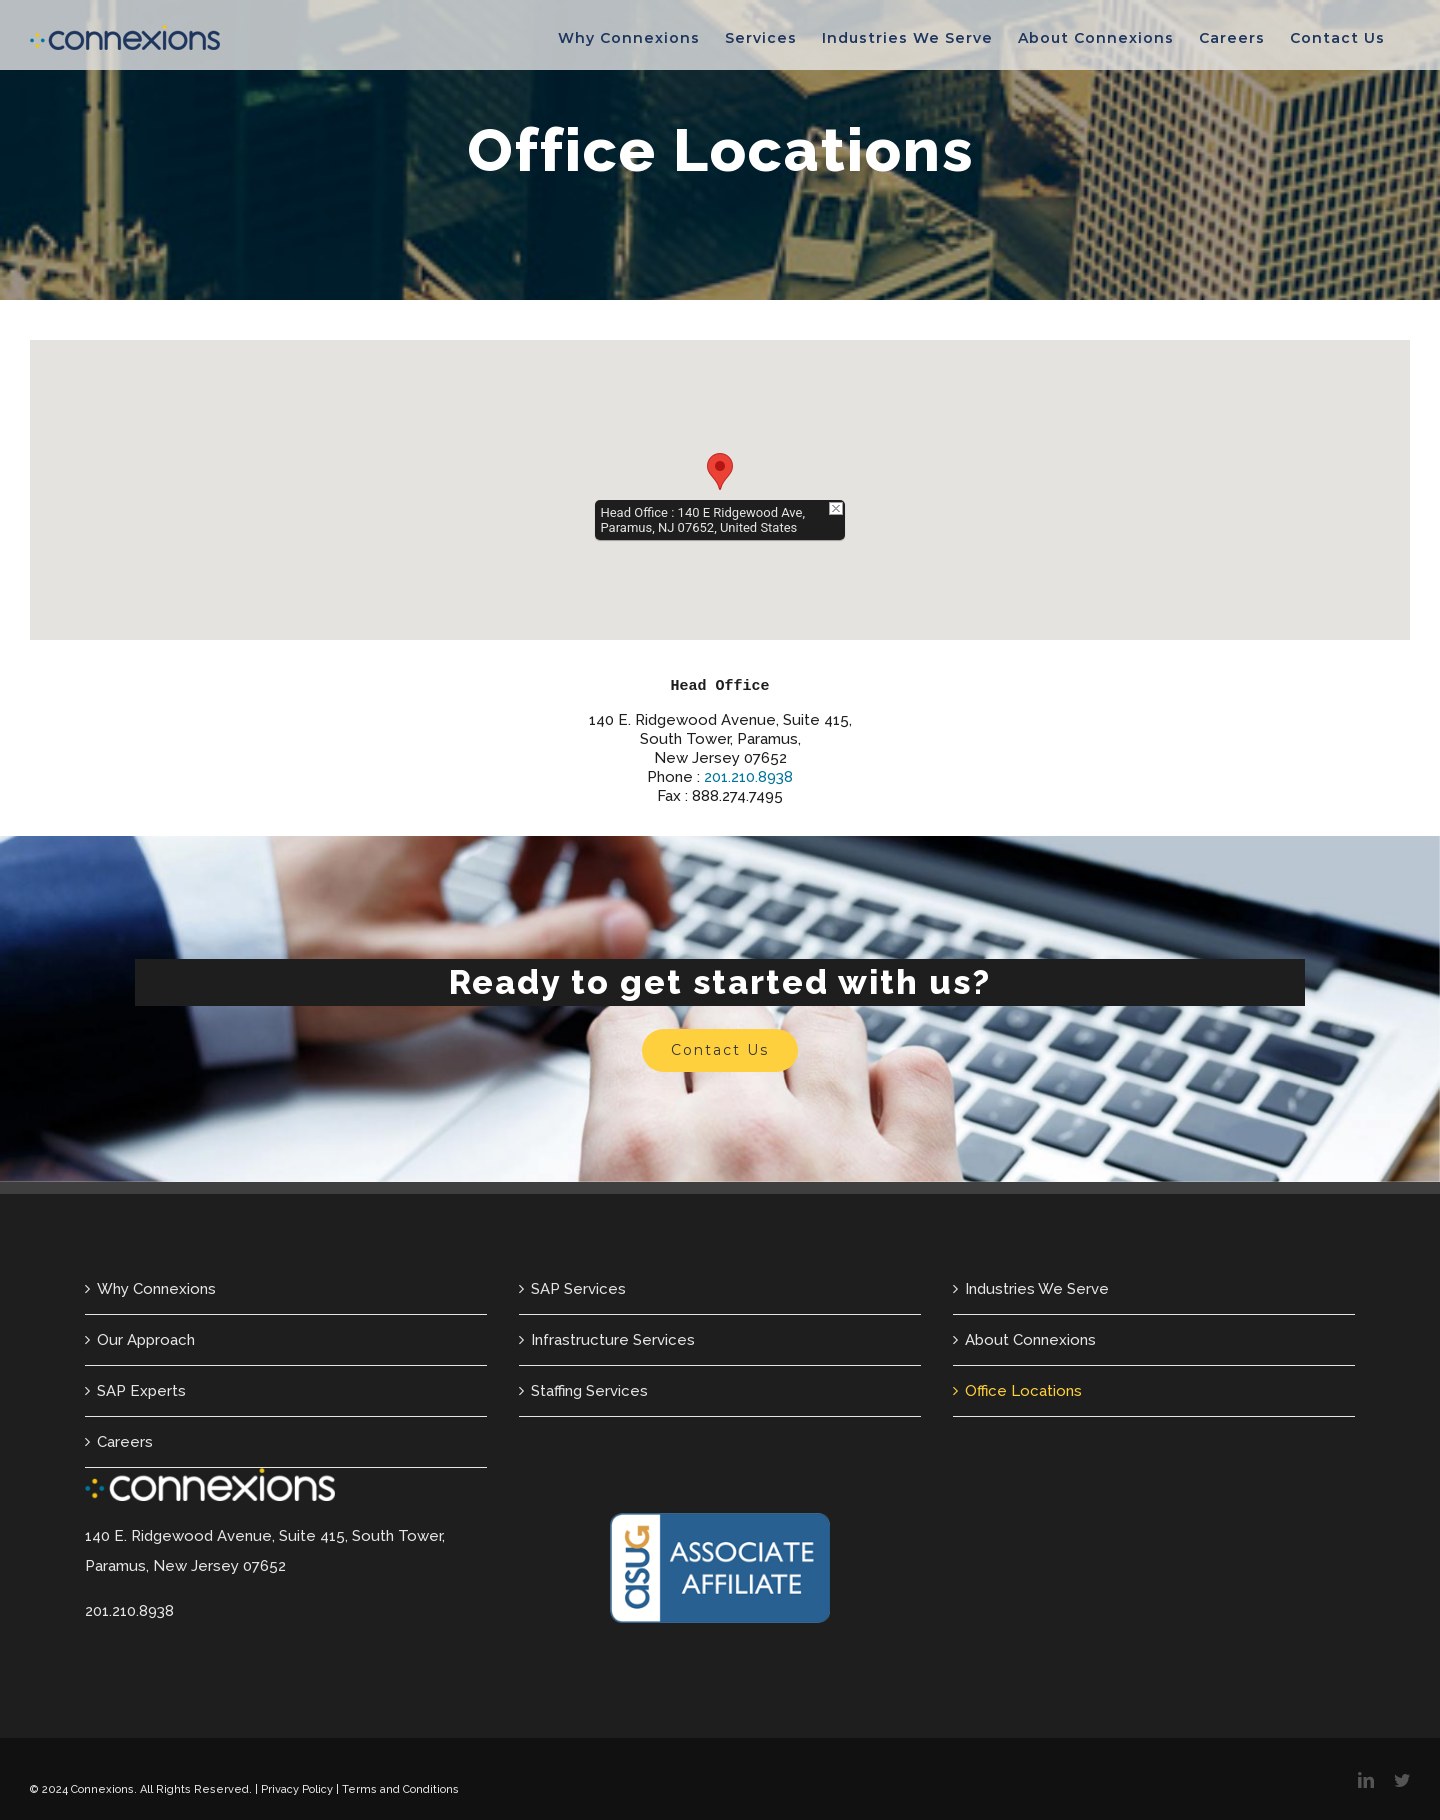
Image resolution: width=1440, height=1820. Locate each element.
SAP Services (578, 1289)
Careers (125, 1442)
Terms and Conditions (400, 1789)
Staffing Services (589, 1391)
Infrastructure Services (613, 1340)
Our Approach (146, 1340)
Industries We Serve (1037, 1289)
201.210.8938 (748, 777)
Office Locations (1023, 1391)
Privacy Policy (297, 1789)
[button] (720, 471)
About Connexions (1030, 1340)
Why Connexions (156, 1289)
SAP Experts (141, 1391)
